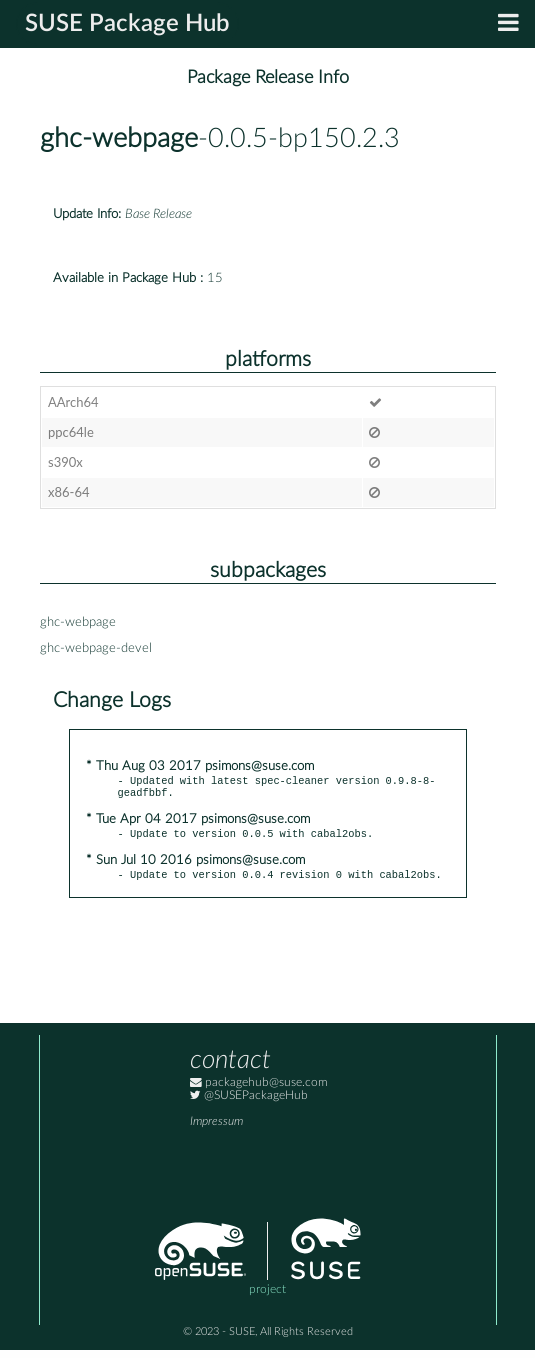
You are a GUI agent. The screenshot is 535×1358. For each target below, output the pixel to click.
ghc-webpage (119, 138)
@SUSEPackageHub (249, 1103)
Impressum (216, 1129)
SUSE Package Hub (127, 24)
